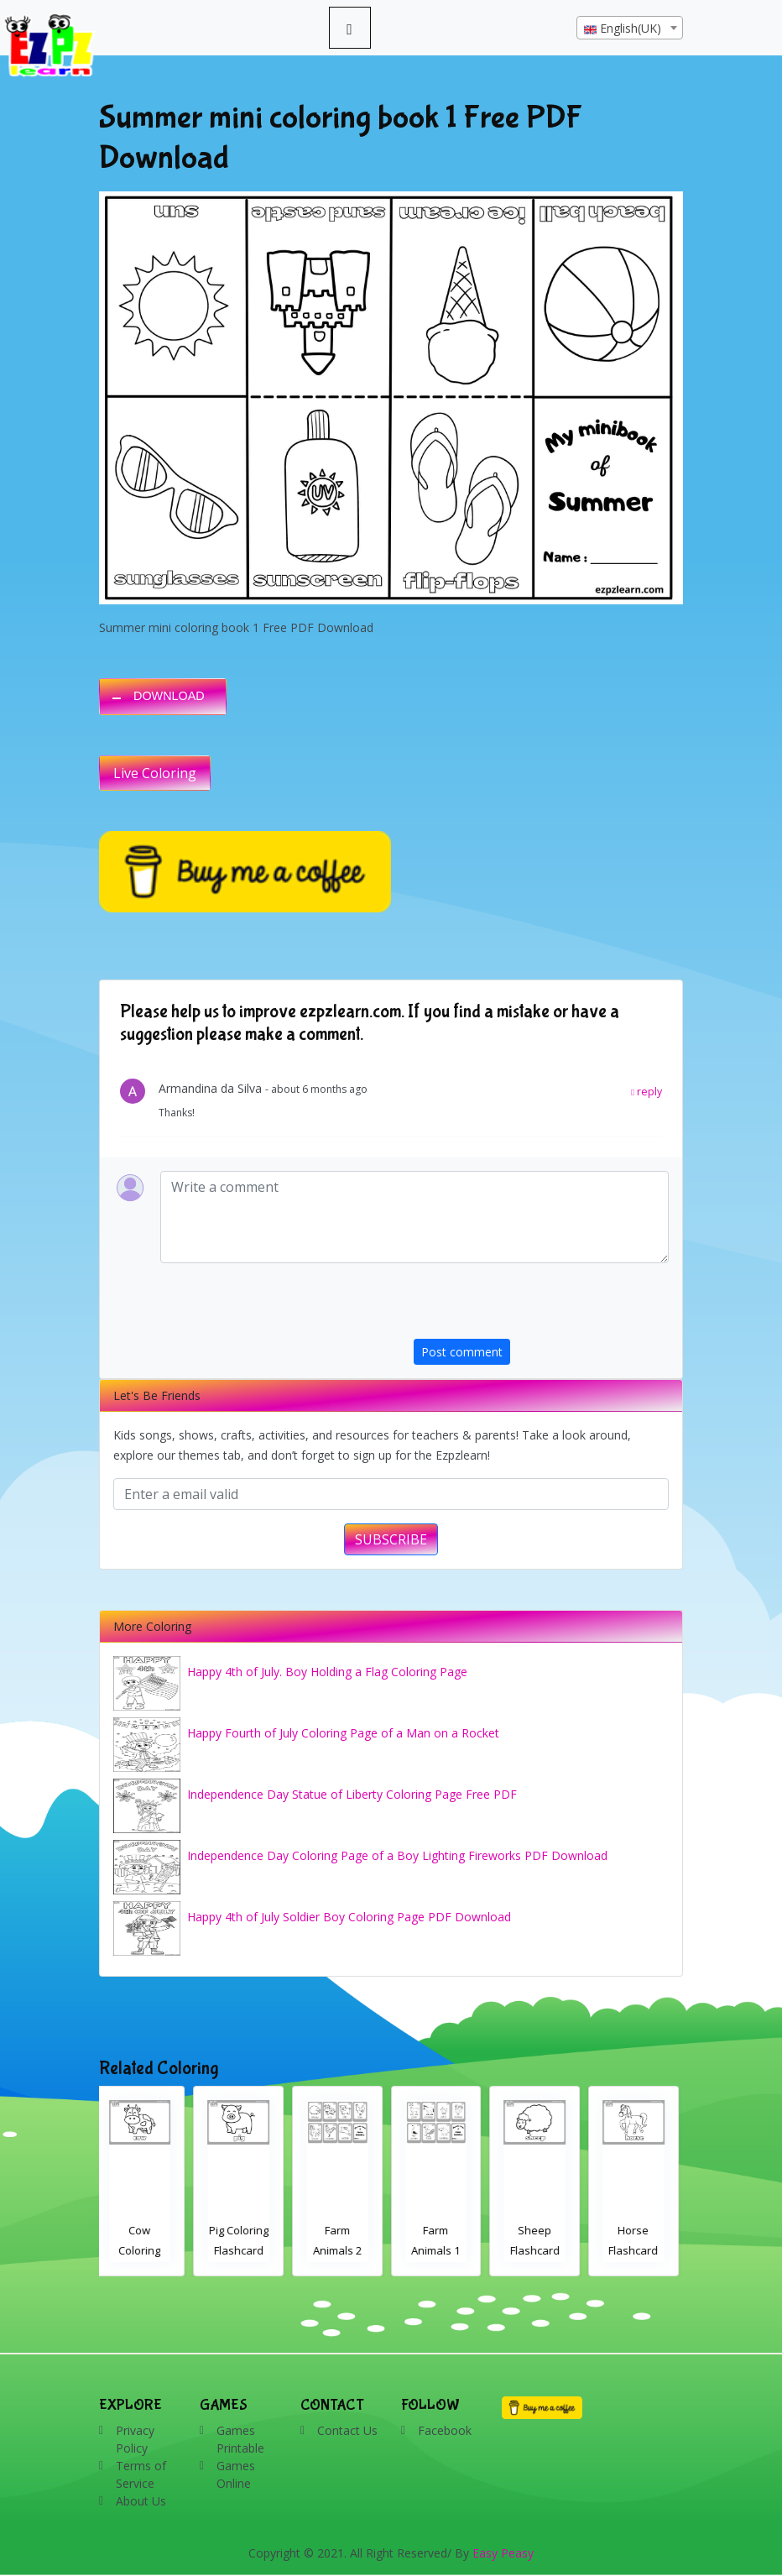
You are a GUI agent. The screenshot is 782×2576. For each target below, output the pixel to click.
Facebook (445, 2430)
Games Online (235, 2474)
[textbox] (629, 28)
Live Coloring (154, 773)
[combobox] (629, 27)
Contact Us (347, 2430)
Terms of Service (141, 2474)
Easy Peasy (503, 2553)
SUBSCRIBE (391, 1539)
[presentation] (541, 1306)
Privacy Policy (135, 2439)
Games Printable (240, 2439)
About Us (141, 2501)
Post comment (462, 1352)
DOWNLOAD (169, 696)
